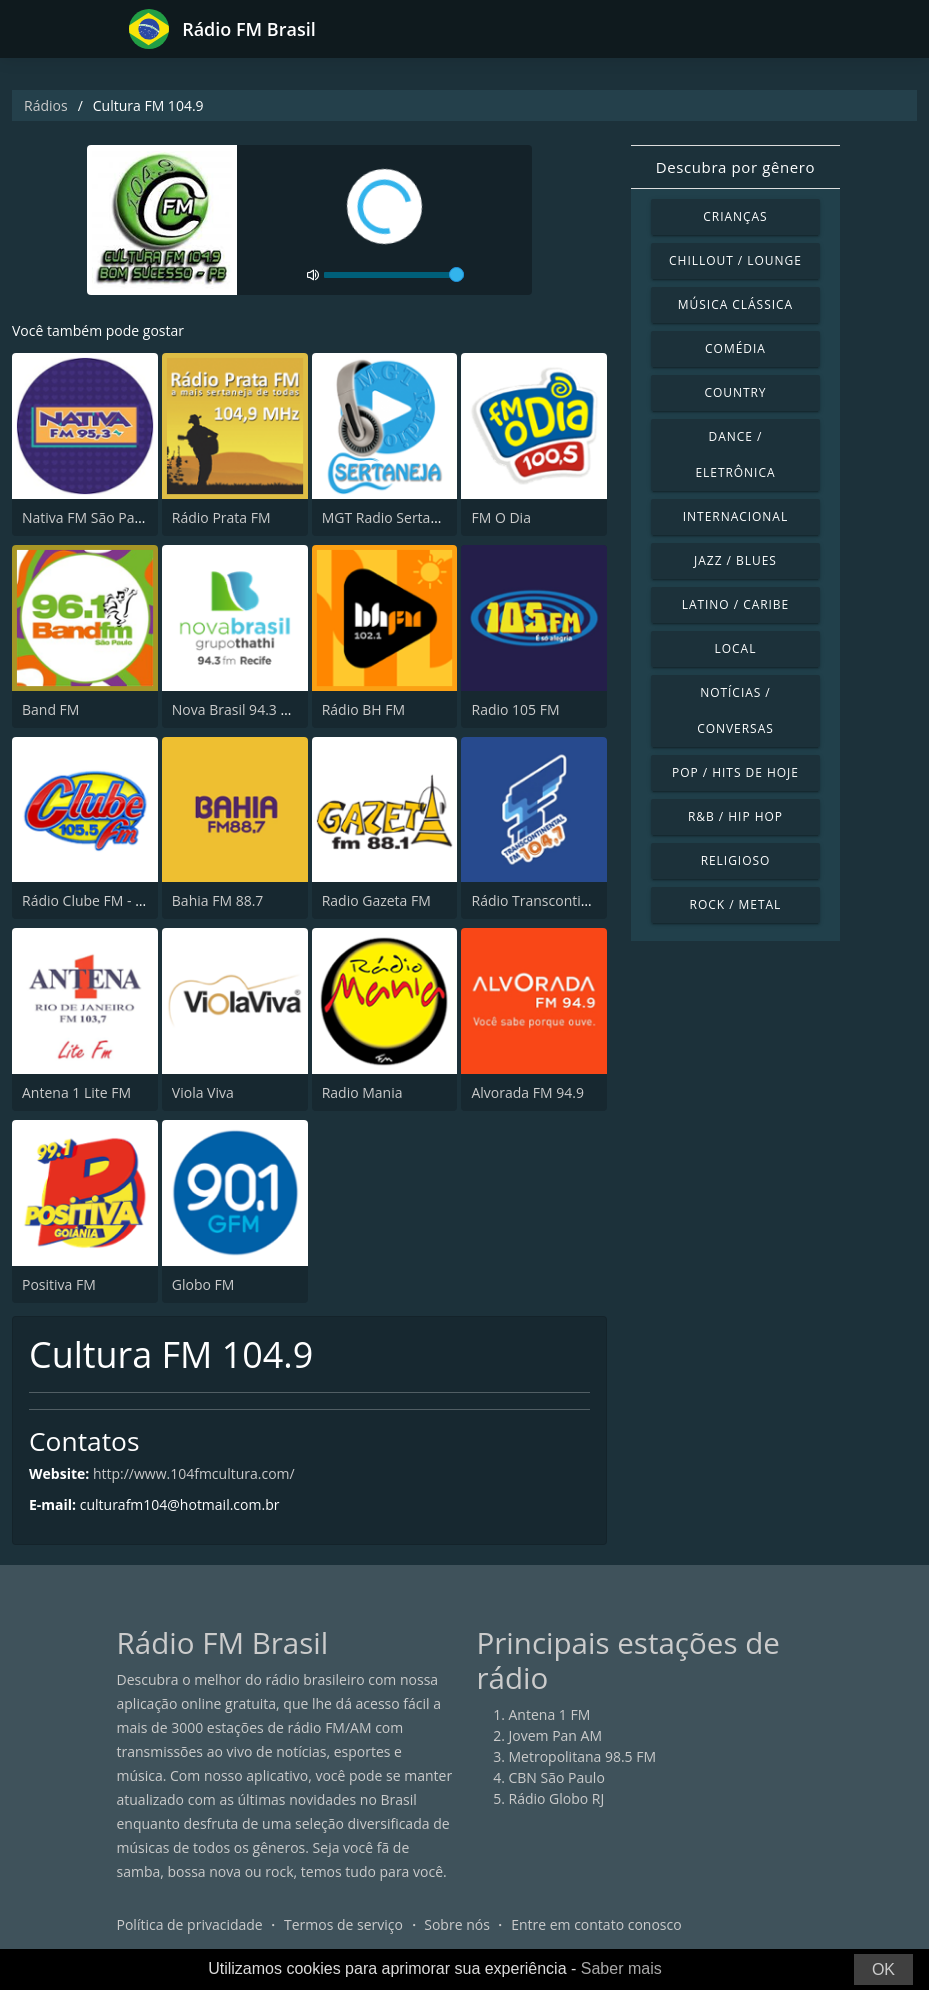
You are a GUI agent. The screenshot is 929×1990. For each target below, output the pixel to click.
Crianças (735, 216)
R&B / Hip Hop (735, 816)
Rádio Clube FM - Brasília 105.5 (122, 900)
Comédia (735, 348)
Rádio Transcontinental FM (558, 900)
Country (735, 392)
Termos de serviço (343, 1924)
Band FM (50, 709)
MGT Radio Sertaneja (390, 517)
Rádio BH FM (363, 709)
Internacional (735, 516)
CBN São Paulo (557, 1777)
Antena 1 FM (550, 1714)
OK (883, 1969)
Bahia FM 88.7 (218, 900)
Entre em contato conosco (596, 1924)
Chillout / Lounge (735, 260)
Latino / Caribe (736, 604)
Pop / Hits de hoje (735, 772)
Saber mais (621, 1968)
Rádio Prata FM (221, 517)
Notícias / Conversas (735, 710)
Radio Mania (362, 1092)
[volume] (394, 275)
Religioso (736, 860)
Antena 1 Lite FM (76, 1092)
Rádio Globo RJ (557, 1798)
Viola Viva (203, 1092)
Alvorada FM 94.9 (527, 1092)
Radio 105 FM (515, 709)
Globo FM (203, 1284)
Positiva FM (59, 1284)
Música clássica (735, 304)
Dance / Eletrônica (735, 454)
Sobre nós (457, 1924)
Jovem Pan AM (556, 1735)
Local (736, 648)
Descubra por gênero (735, 167)
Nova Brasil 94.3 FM (236, 709)
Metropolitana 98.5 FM (583, 1756)
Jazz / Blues (735, 560)
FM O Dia (500, 517)
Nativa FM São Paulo (88, 517)
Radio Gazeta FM (376, 900)
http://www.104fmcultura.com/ (194, 1473)
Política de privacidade (190, 1924)
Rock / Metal (736, 904)
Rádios (46, 105)
